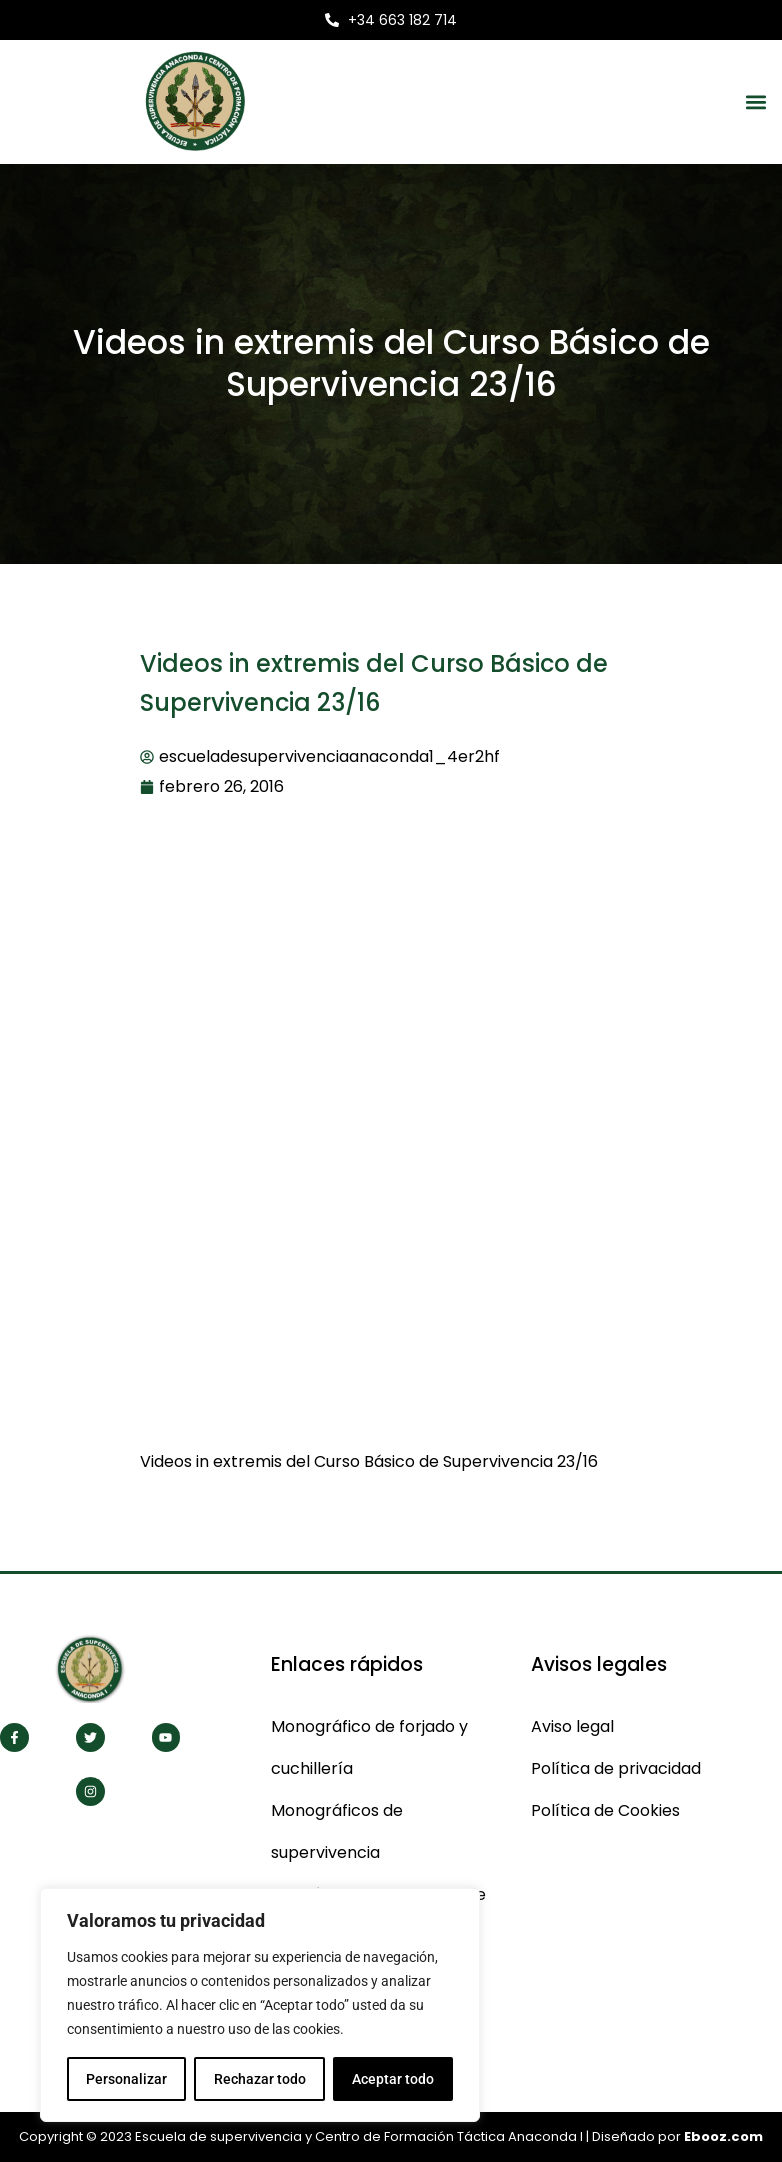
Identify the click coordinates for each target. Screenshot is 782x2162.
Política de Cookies (605, 1810)
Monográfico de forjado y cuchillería (369, 1747)
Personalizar (126, 2079)
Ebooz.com (723, 2136)
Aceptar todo (393, 2079)
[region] (260, 2005)
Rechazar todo (259, 2079)
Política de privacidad (616, 1768)
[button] (755, 101)
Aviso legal (572, 1726)
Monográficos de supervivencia (337, 1831)
